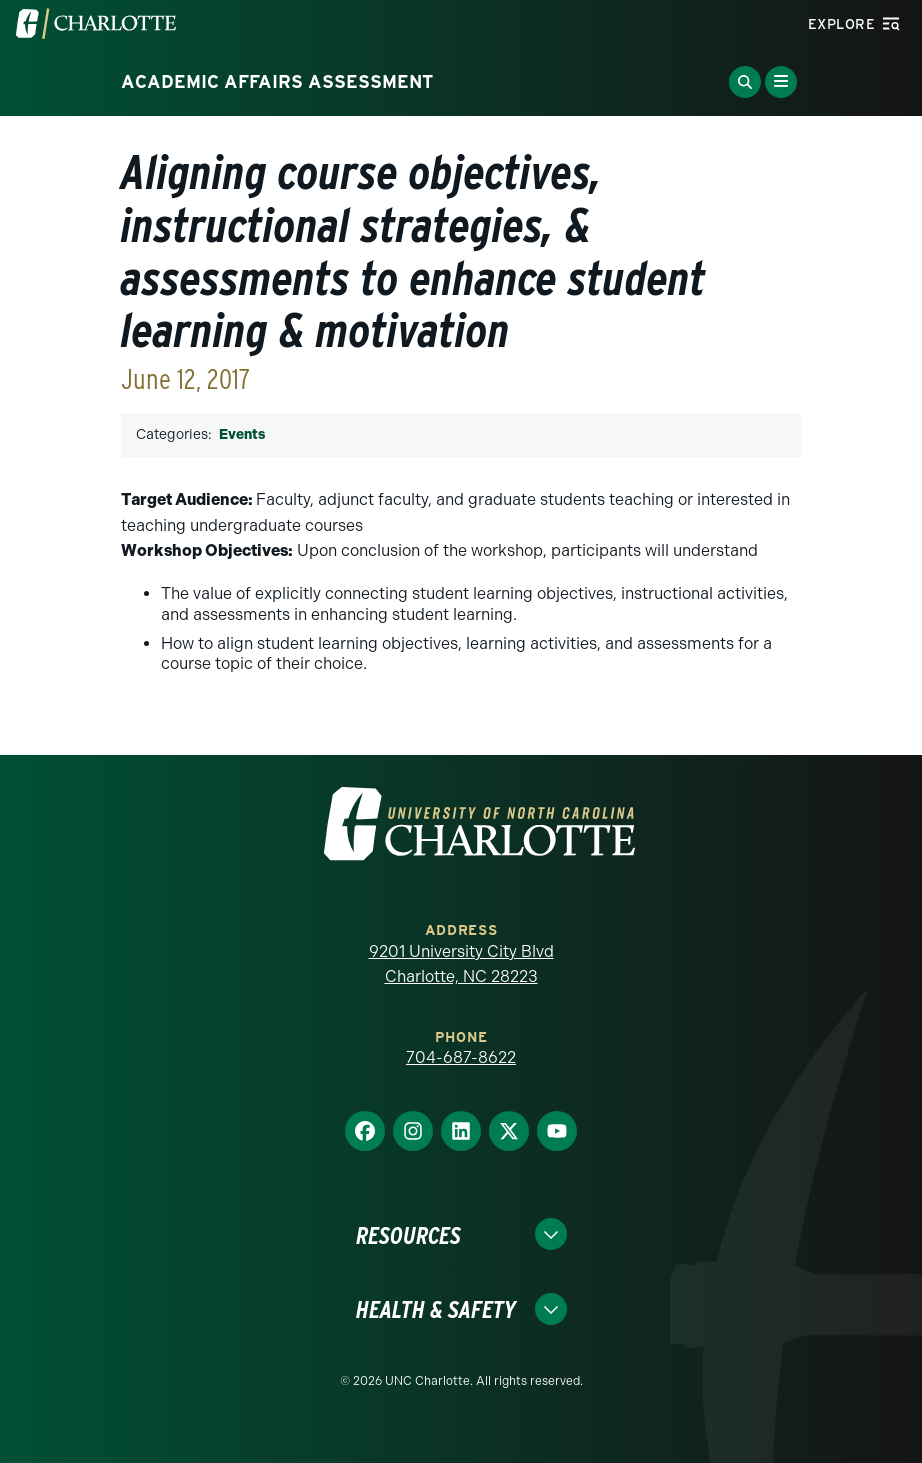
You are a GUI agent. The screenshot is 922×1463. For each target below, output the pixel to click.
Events (242, 434)
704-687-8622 (461, 1057)
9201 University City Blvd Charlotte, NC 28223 (461, 964)
